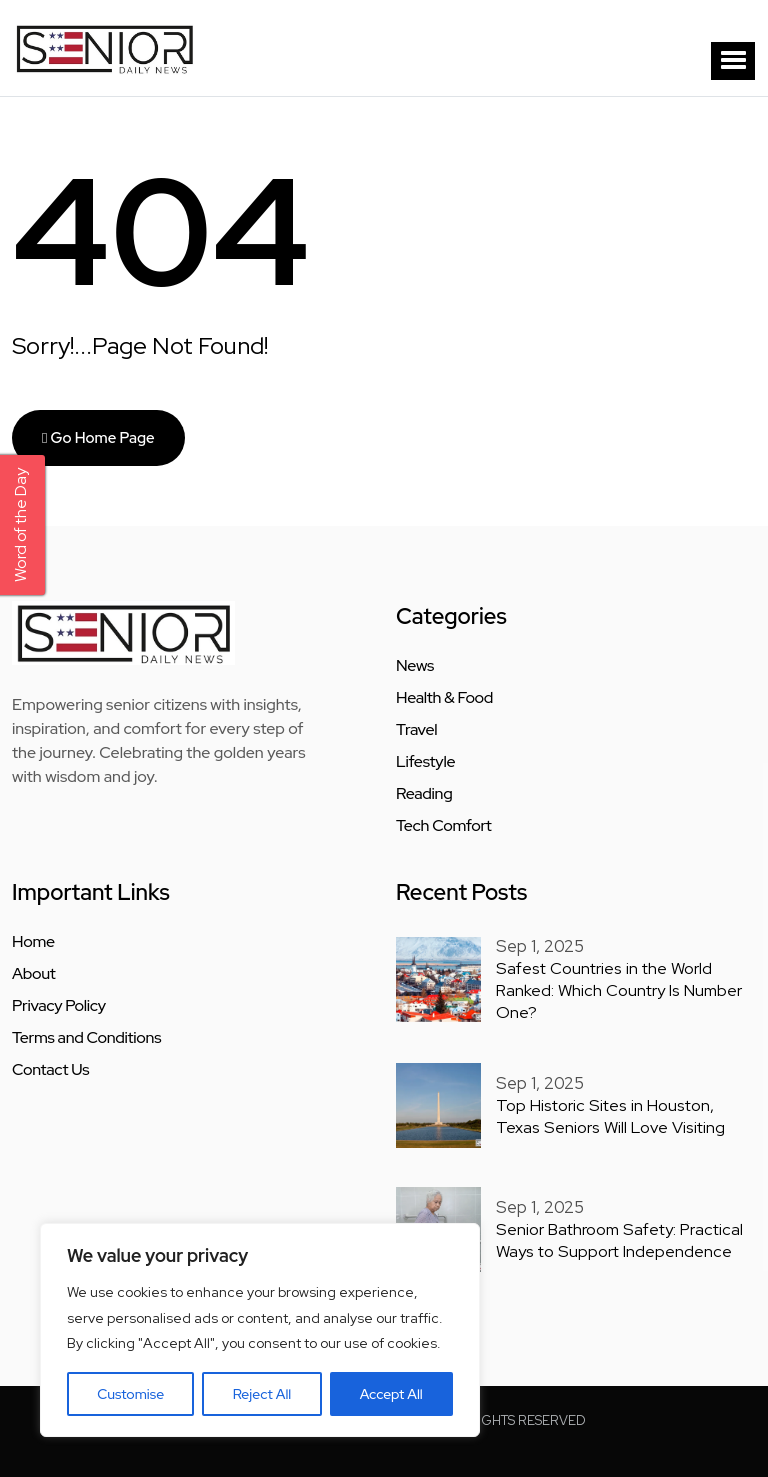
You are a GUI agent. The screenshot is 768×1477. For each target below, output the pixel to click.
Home (33, 942)
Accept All (391, 1394)
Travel (416, 730)
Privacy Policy (59, 1006)
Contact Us (50, 1070)
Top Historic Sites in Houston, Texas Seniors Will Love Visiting (622, 1113)
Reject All (262, 1394)
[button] (733, 61)
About (33, 974)
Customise (130, 1394)
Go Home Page (98, 438)
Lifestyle (425, 762)
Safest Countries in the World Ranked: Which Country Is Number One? (616, 988)
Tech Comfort (444, 826)
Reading (424, 794)
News (415, 666)
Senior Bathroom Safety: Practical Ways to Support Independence (615, 1237)
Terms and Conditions (86, 1038)
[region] (260, 1330)
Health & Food (444, 698)
